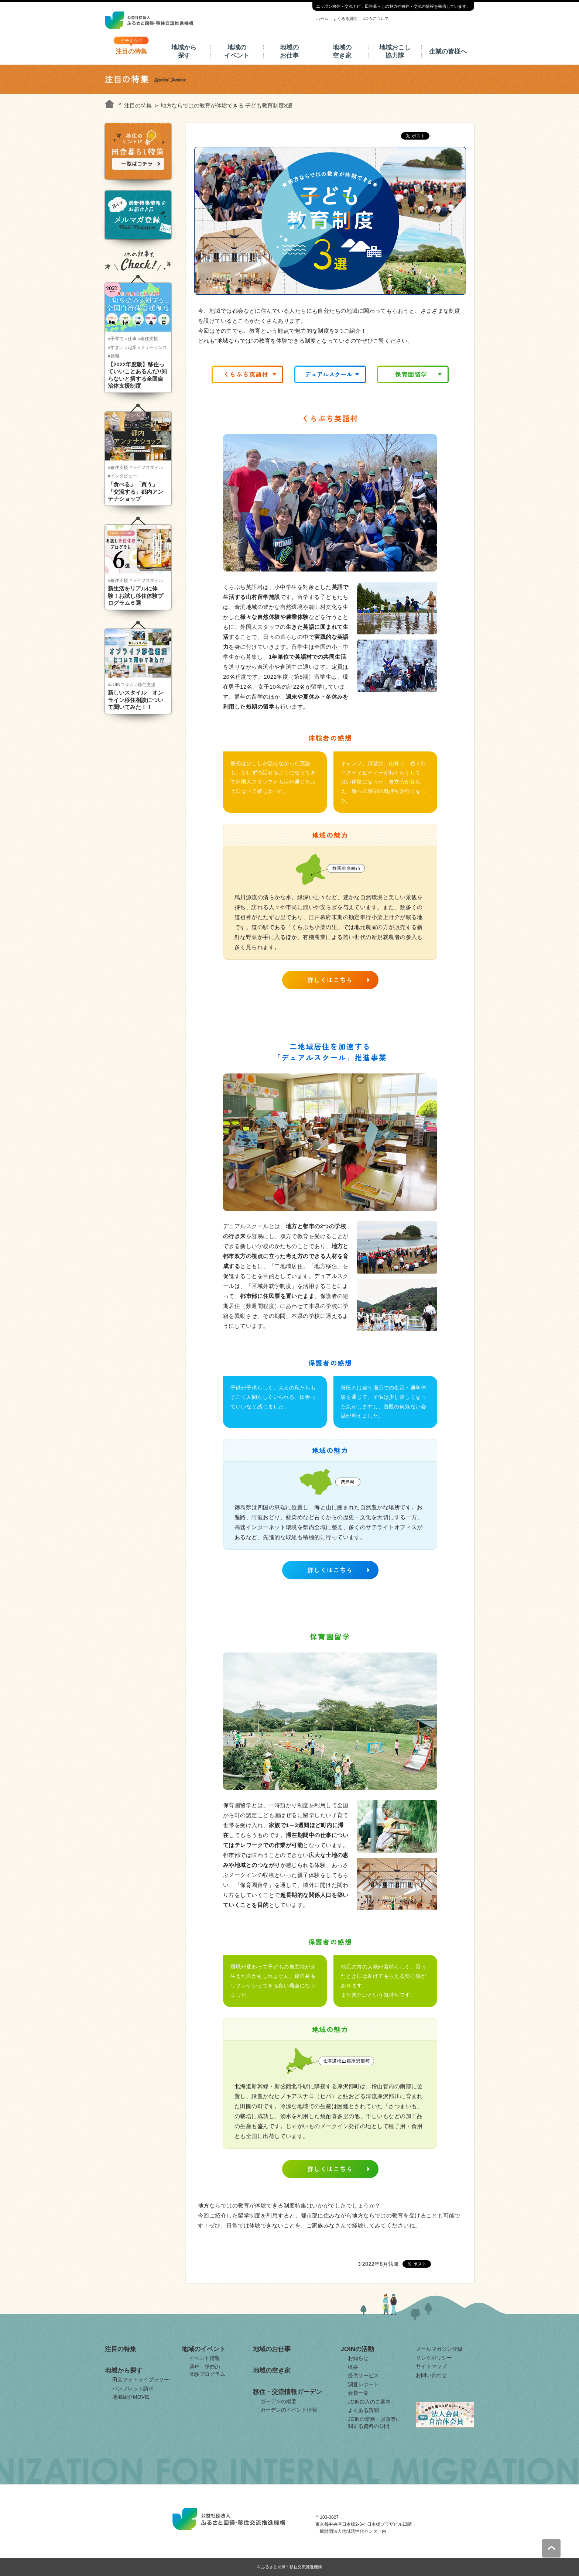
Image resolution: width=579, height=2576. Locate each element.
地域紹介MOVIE (131, 2397)
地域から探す (183, 51)
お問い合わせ (431, 2375)
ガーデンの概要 (278, 2401)
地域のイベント (236, 51)
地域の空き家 (342, 51)
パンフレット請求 (133, 2388)
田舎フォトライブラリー (140, 2380)
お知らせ (358, 2358)
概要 (353, 2367)
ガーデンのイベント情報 (288, 2410)
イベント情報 (204, 2358)
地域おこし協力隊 (395, 51)
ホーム (322, 18)
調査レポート (363, 2384)
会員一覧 (358, 2393)
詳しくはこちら (330, 979)
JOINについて (376, 18)
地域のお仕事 (289, 51)
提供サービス (363, 2375)
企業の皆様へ (448, 51)
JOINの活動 (357, 2349)
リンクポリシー (434, 2358)
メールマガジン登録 (439, 2349)
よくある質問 (345, 18)
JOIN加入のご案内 (369, 2402)
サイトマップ (431, 2366)
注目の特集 (131, 51)
